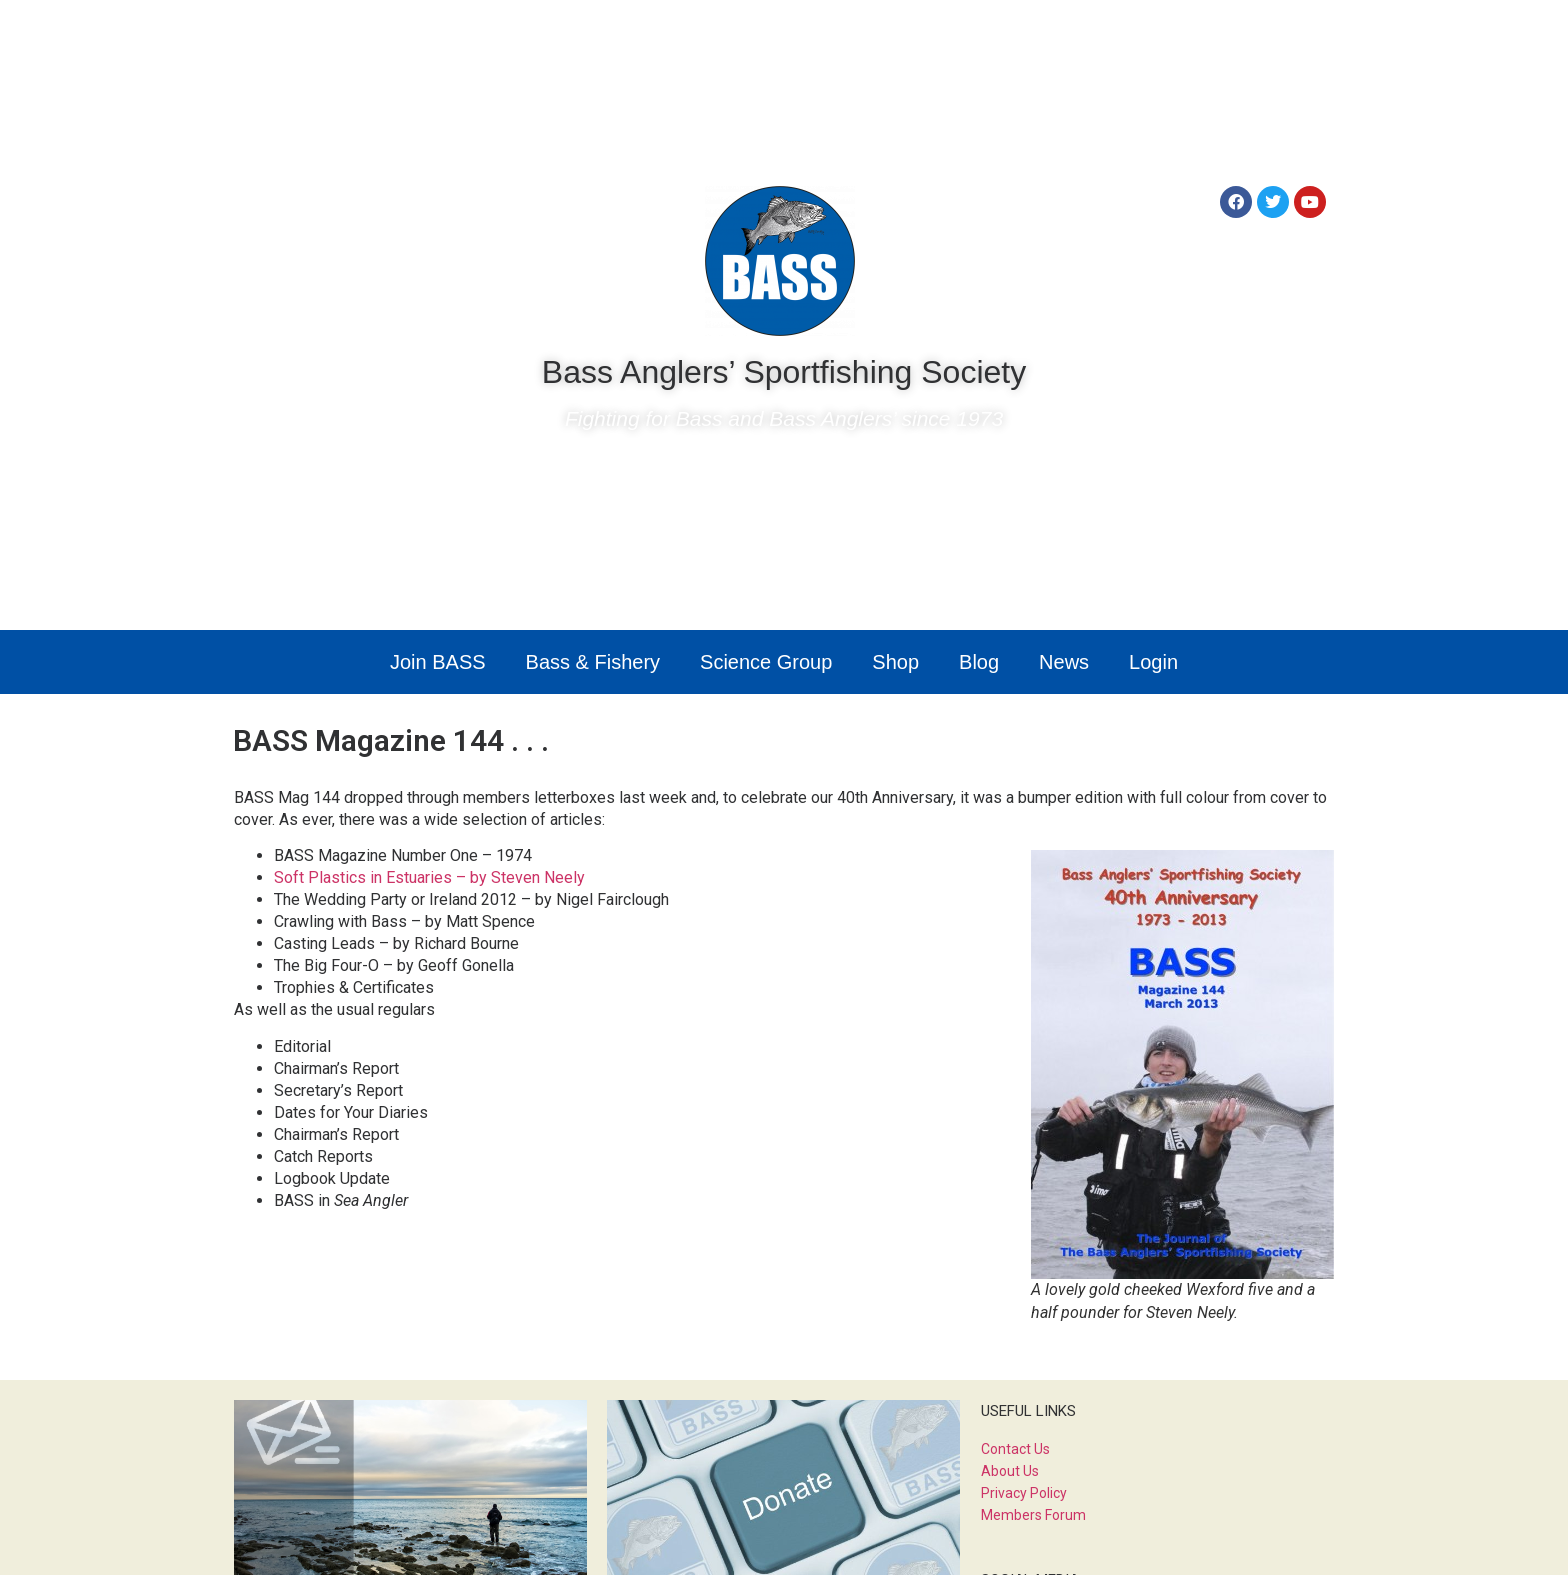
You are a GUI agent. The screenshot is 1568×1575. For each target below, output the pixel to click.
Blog (979, 662)
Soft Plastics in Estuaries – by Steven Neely (429, 877)
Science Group (766, 662)
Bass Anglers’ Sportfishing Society (784, 372)
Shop (895, 662)
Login (1153, 662)
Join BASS (438, 662)
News (1064, 662)
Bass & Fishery (593, 662)
